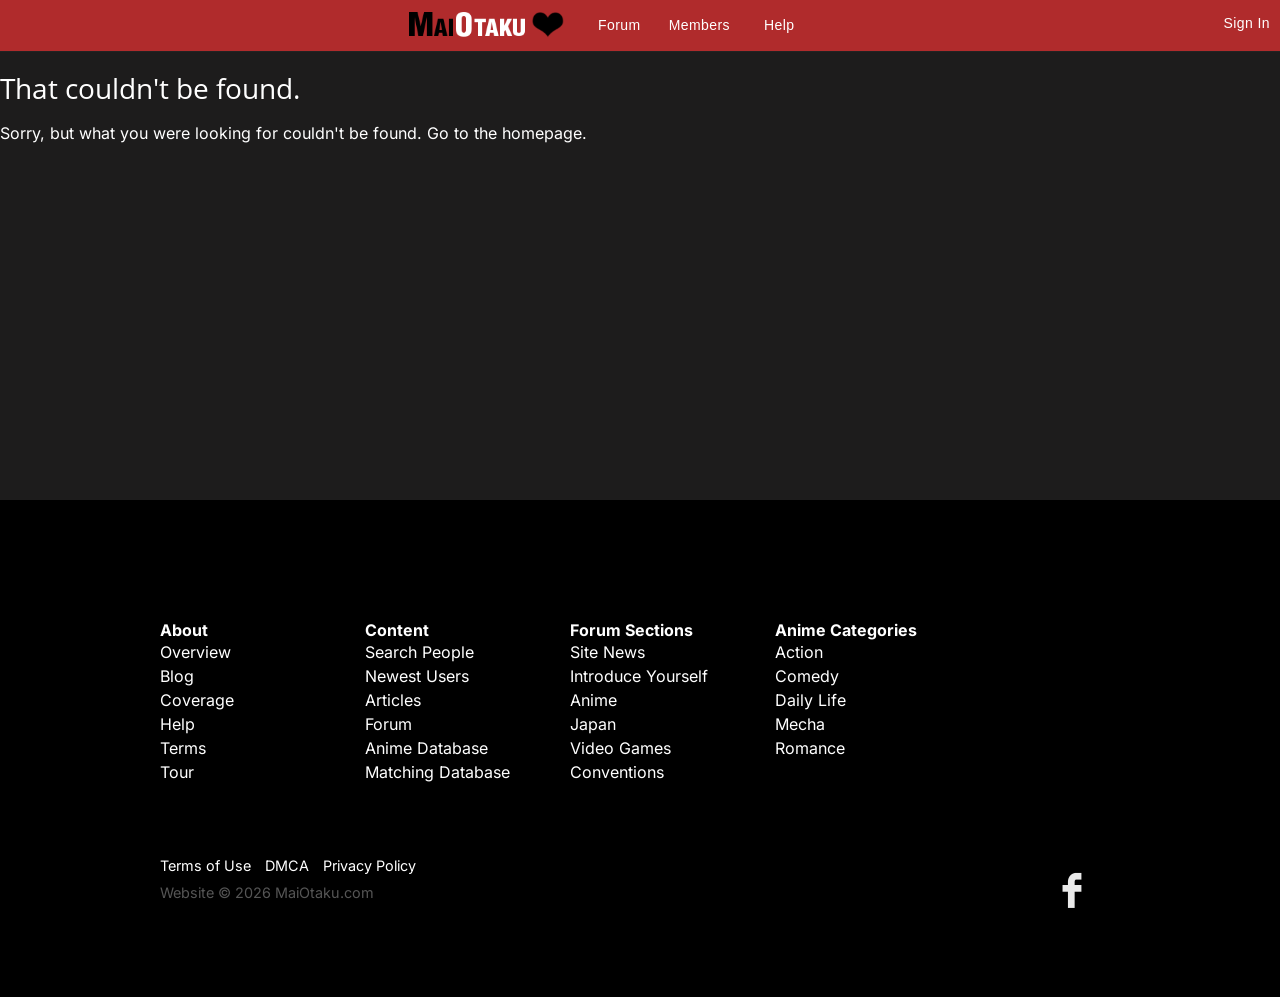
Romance (810, 748)
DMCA (287, 865)
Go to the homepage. (507, 133)
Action (799, 652)
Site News (607, 652)
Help (779, 25)
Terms (183, 748)
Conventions (617, 772)
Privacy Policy (369, 865)
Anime (593, 700)
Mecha (800, 724)
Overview (195, 652)
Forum (619, 25)
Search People (419, 652)
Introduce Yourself (639, 676)
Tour (177, 772)
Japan (593, 724)
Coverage (197, 700)
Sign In (1247, 23)
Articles (393, 700)
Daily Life (810, 700)
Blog (177, 676)
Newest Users (417, 676)
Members (699, 25)
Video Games (620, 748)
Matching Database (437, 772)
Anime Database (426, 748)
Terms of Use (205, 865)
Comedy (807, 676)
